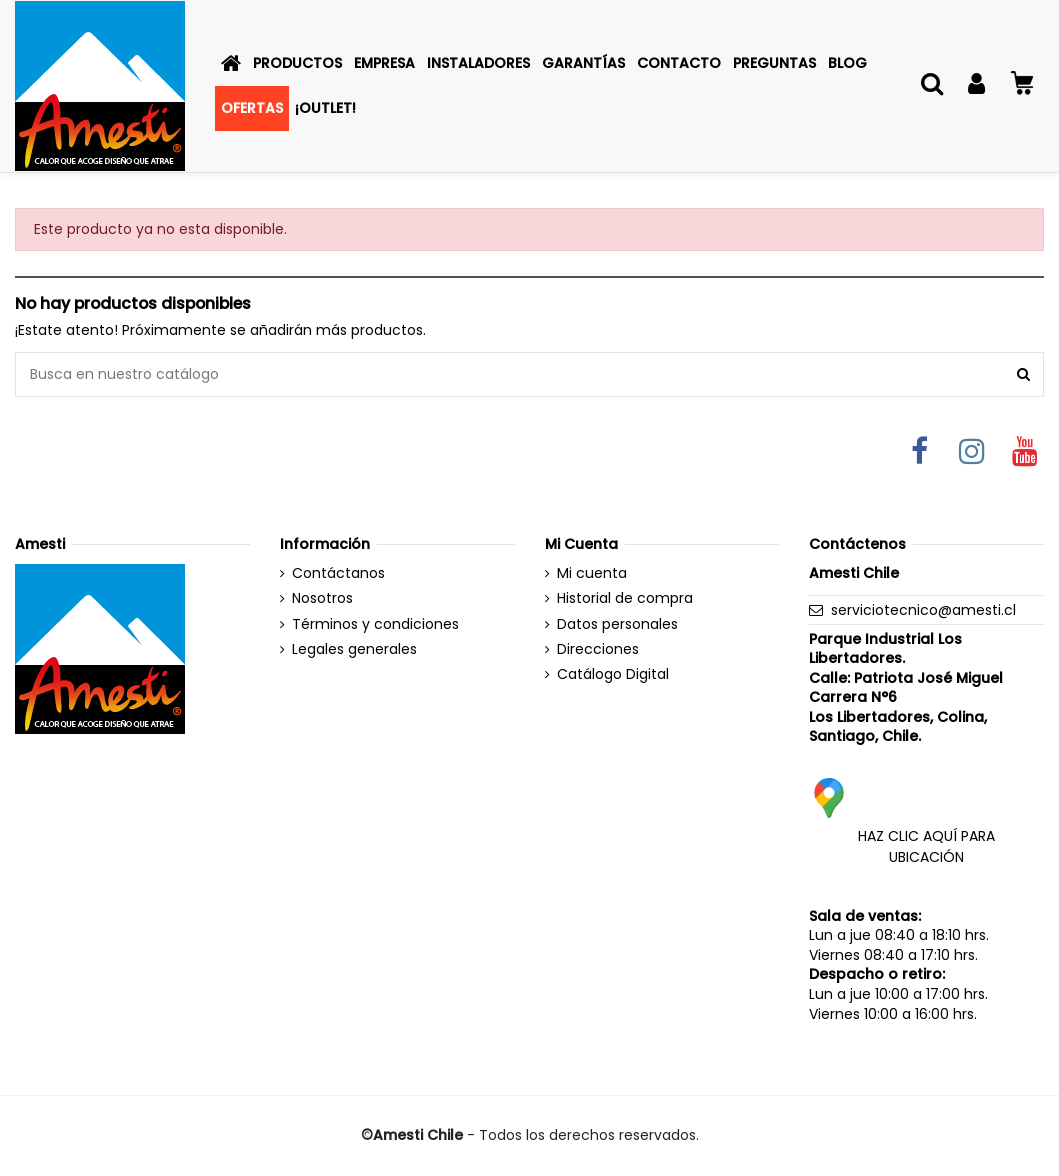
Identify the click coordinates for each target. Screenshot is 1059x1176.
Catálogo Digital (613, 674)
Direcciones (598, 649)
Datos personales (617, 624)
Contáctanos (338, 573)
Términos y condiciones (375, 624)
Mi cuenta (592, 573)
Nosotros (322, 598)
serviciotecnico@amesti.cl (923, 610)
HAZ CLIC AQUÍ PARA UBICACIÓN (926, 846)
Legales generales (354, 649)
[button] (297, 63)
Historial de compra (625, 598)
